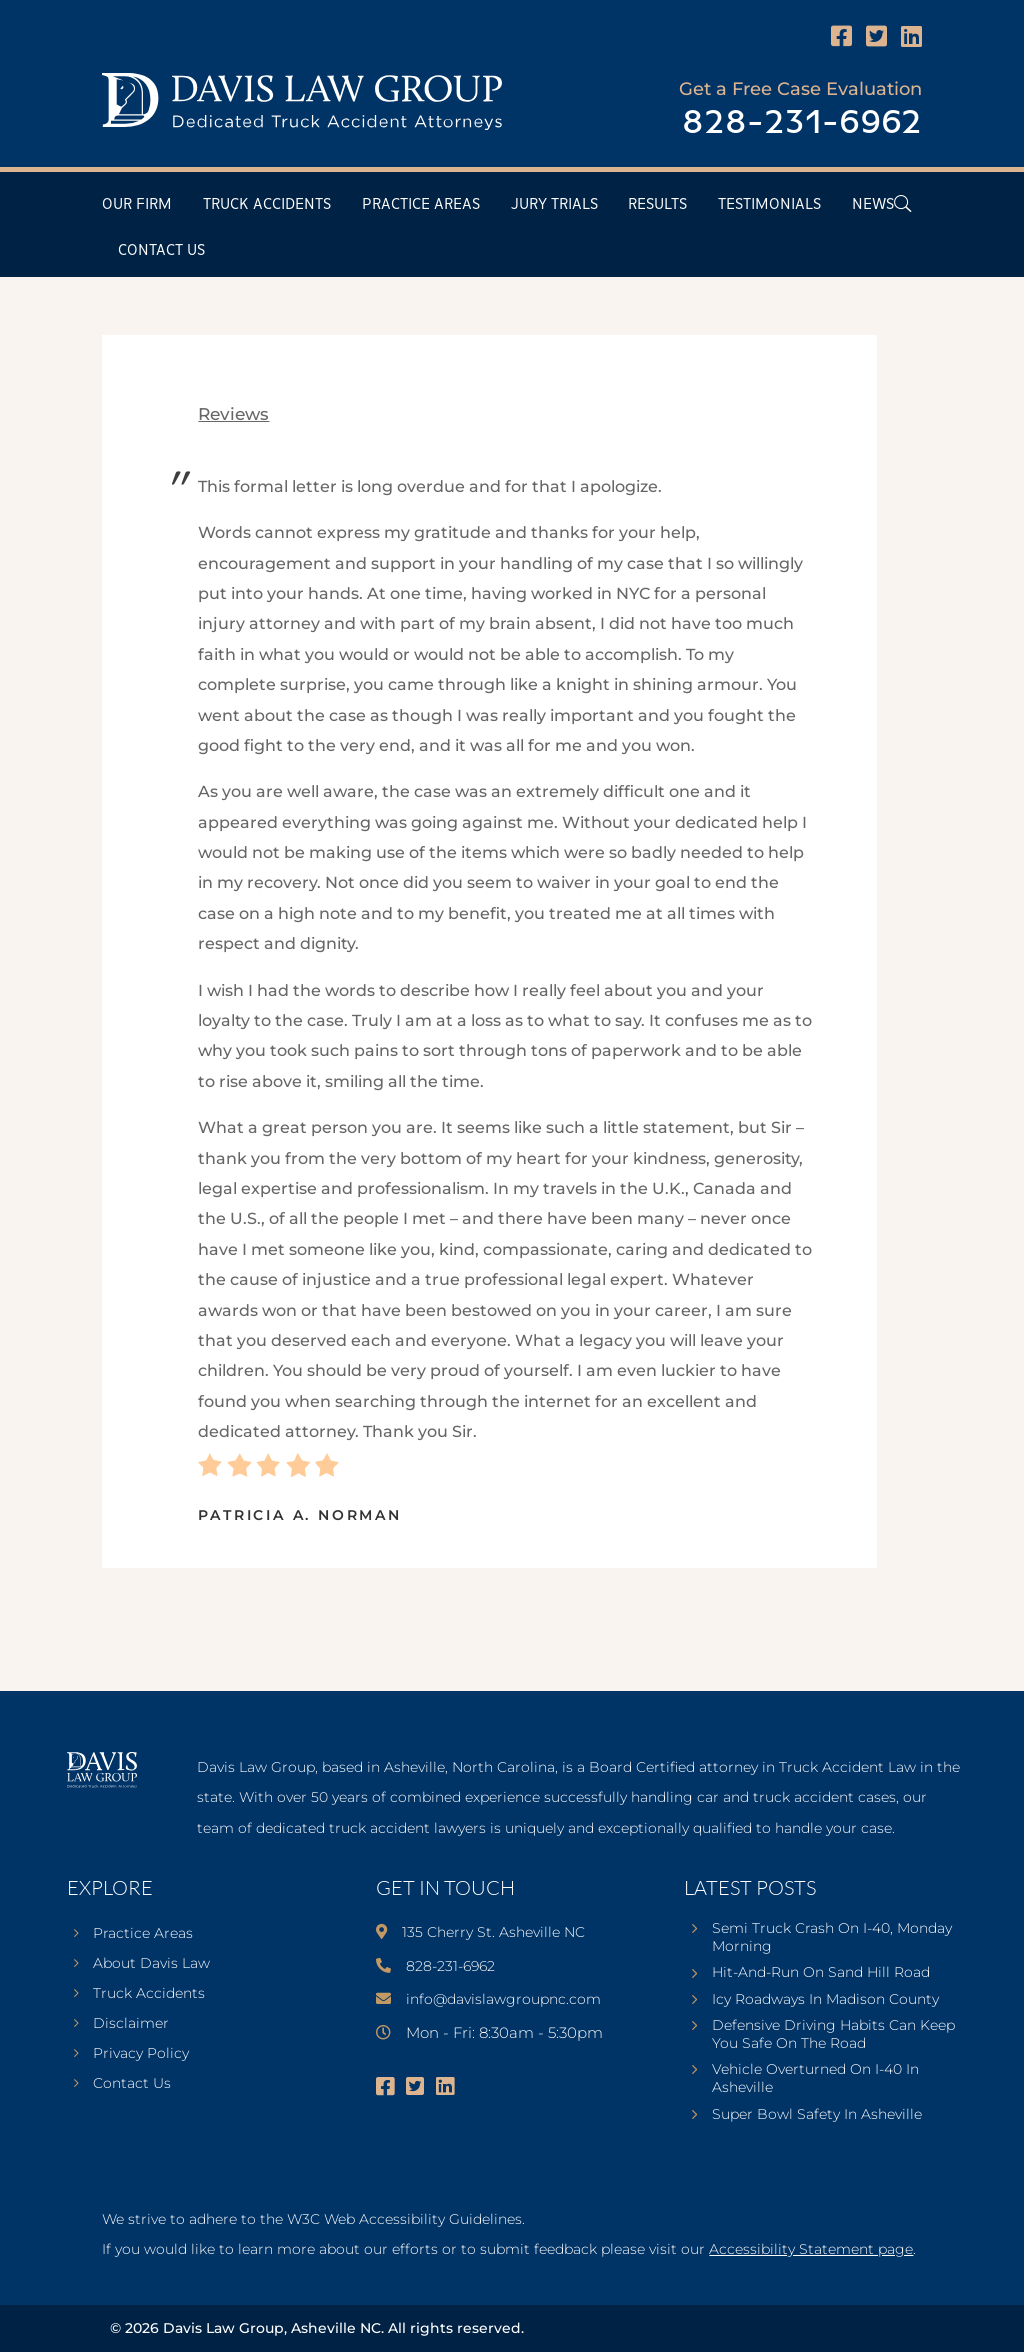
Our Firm (137, 204)
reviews (233, 414)
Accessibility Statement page (811, 2249)
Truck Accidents (267, 204)
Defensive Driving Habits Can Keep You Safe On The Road (833, 2034)
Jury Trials (554, 204)
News (873, 204)
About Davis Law (151, 1964)
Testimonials (769, 204)
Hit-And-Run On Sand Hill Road (821, 1972)
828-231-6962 (802, 123)
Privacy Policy (141, 2054)
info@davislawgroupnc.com (503, 1999)
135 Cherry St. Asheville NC (493, 1932)
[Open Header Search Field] (902, 203)
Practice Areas (421, 204)
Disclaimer (131, 2024)
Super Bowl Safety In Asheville (817, 2114)
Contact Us (161, 250)
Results (657, 204)
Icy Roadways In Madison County (825, 1999)
